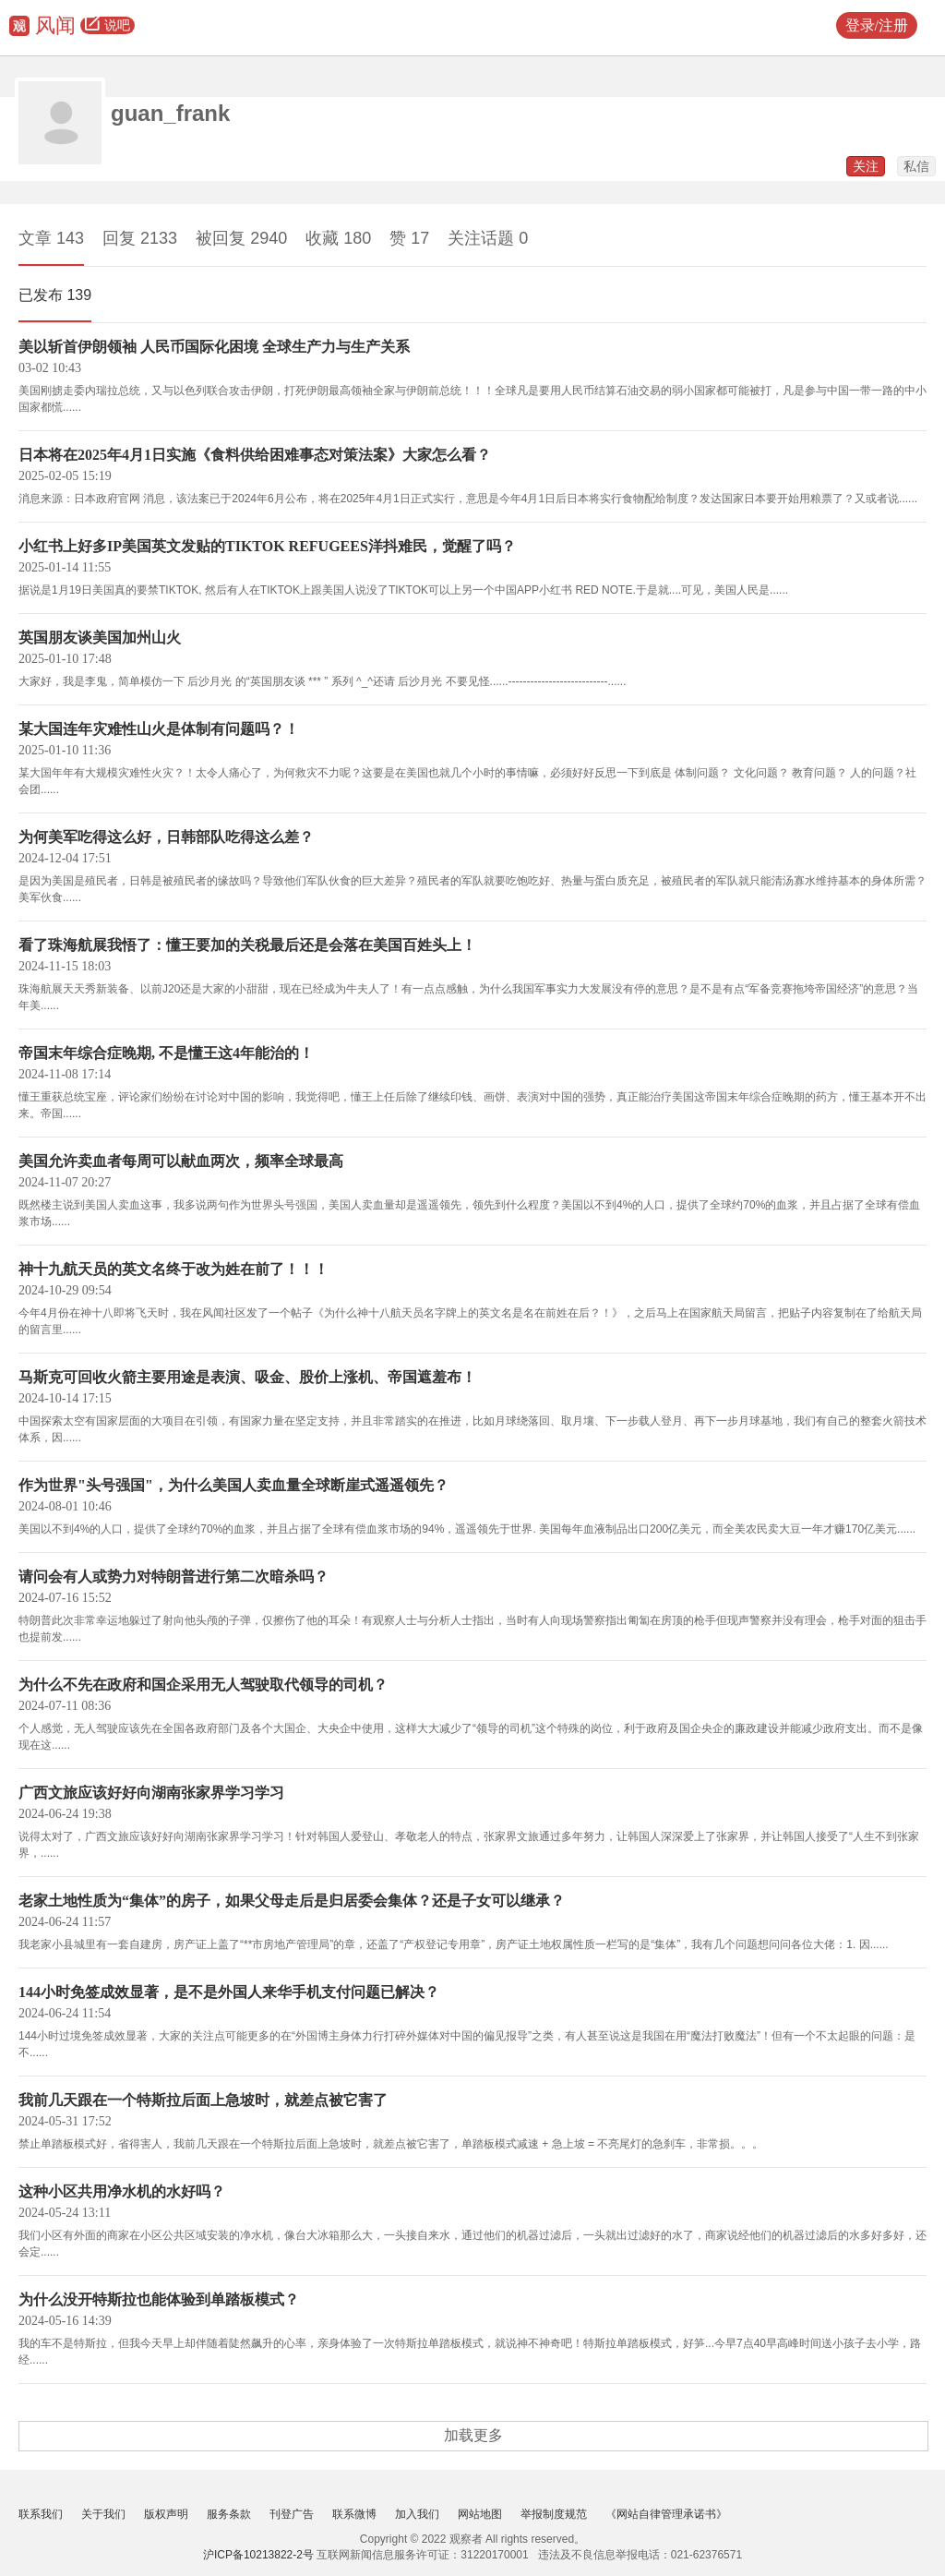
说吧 (107, 25)
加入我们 (417, 2514)
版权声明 (166, 2514)
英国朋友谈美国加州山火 (99, 637)
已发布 (54, 295)
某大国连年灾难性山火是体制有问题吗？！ (158, 729)
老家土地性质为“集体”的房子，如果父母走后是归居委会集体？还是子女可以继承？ (291, 1900)
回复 (139, 238)
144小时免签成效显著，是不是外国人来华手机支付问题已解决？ (228, 1992)
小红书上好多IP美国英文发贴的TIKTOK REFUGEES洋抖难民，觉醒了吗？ (267, 546)
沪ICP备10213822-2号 (258, 2554)
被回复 (241, 238)
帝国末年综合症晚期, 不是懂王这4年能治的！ (166, 1053)
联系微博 (354, 2514)
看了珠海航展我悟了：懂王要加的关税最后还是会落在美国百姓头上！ (247, 945)
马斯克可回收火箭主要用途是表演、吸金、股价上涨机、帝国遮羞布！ (247, 1377)
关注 (866, 166)
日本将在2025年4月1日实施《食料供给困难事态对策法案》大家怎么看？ (254, 455)
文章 (51, 238)
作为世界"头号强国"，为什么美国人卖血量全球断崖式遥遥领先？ (233, 1485)
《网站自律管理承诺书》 (666, 2514)
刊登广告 (291, 2514)
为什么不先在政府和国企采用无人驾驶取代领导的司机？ (203, 1684)
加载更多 (473, 2435)
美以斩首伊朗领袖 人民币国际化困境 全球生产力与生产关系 (214, 347)
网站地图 (480, 2514)
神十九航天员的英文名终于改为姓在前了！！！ (173, 1269)
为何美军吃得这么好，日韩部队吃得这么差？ (166, 837)
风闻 (55, 25)
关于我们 (103, 2514)
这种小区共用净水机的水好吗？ (121, 2191)
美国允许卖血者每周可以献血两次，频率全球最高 (180, 1161)
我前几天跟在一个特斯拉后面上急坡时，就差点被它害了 (203, 2100)
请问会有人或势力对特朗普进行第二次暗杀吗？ (173, 1576)
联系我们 (40, 2514)
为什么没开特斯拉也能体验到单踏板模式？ (158, 2299)
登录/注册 (876, 25)
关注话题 (488, 238)
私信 (916, 166)
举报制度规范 (553, 2514)
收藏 (338, 238)
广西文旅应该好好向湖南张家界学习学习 (151, 1792)
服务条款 (229, 2514)
